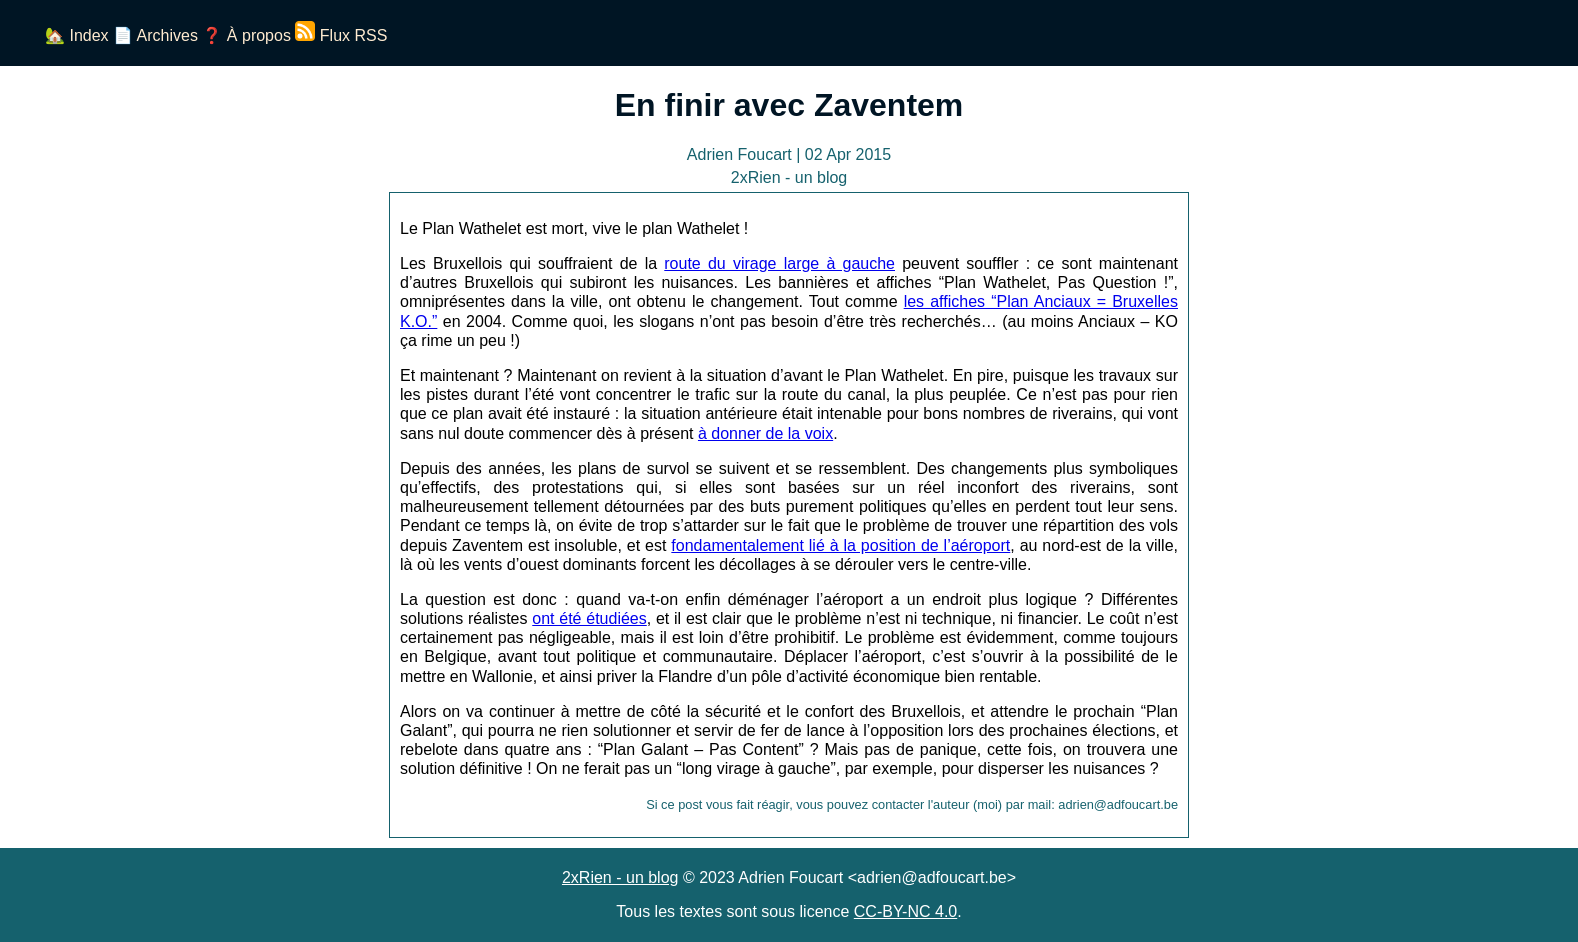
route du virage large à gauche (779, 263)
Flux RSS (341, 35)
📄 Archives (155, 35)
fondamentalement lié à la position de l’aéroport (840, 545)
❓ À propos (246, 35)
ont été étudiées (589, 618)
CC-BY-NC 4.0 (905, 911)
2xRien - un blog (620, 877)
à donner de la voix (765, 433)
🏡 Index (77, 35)
